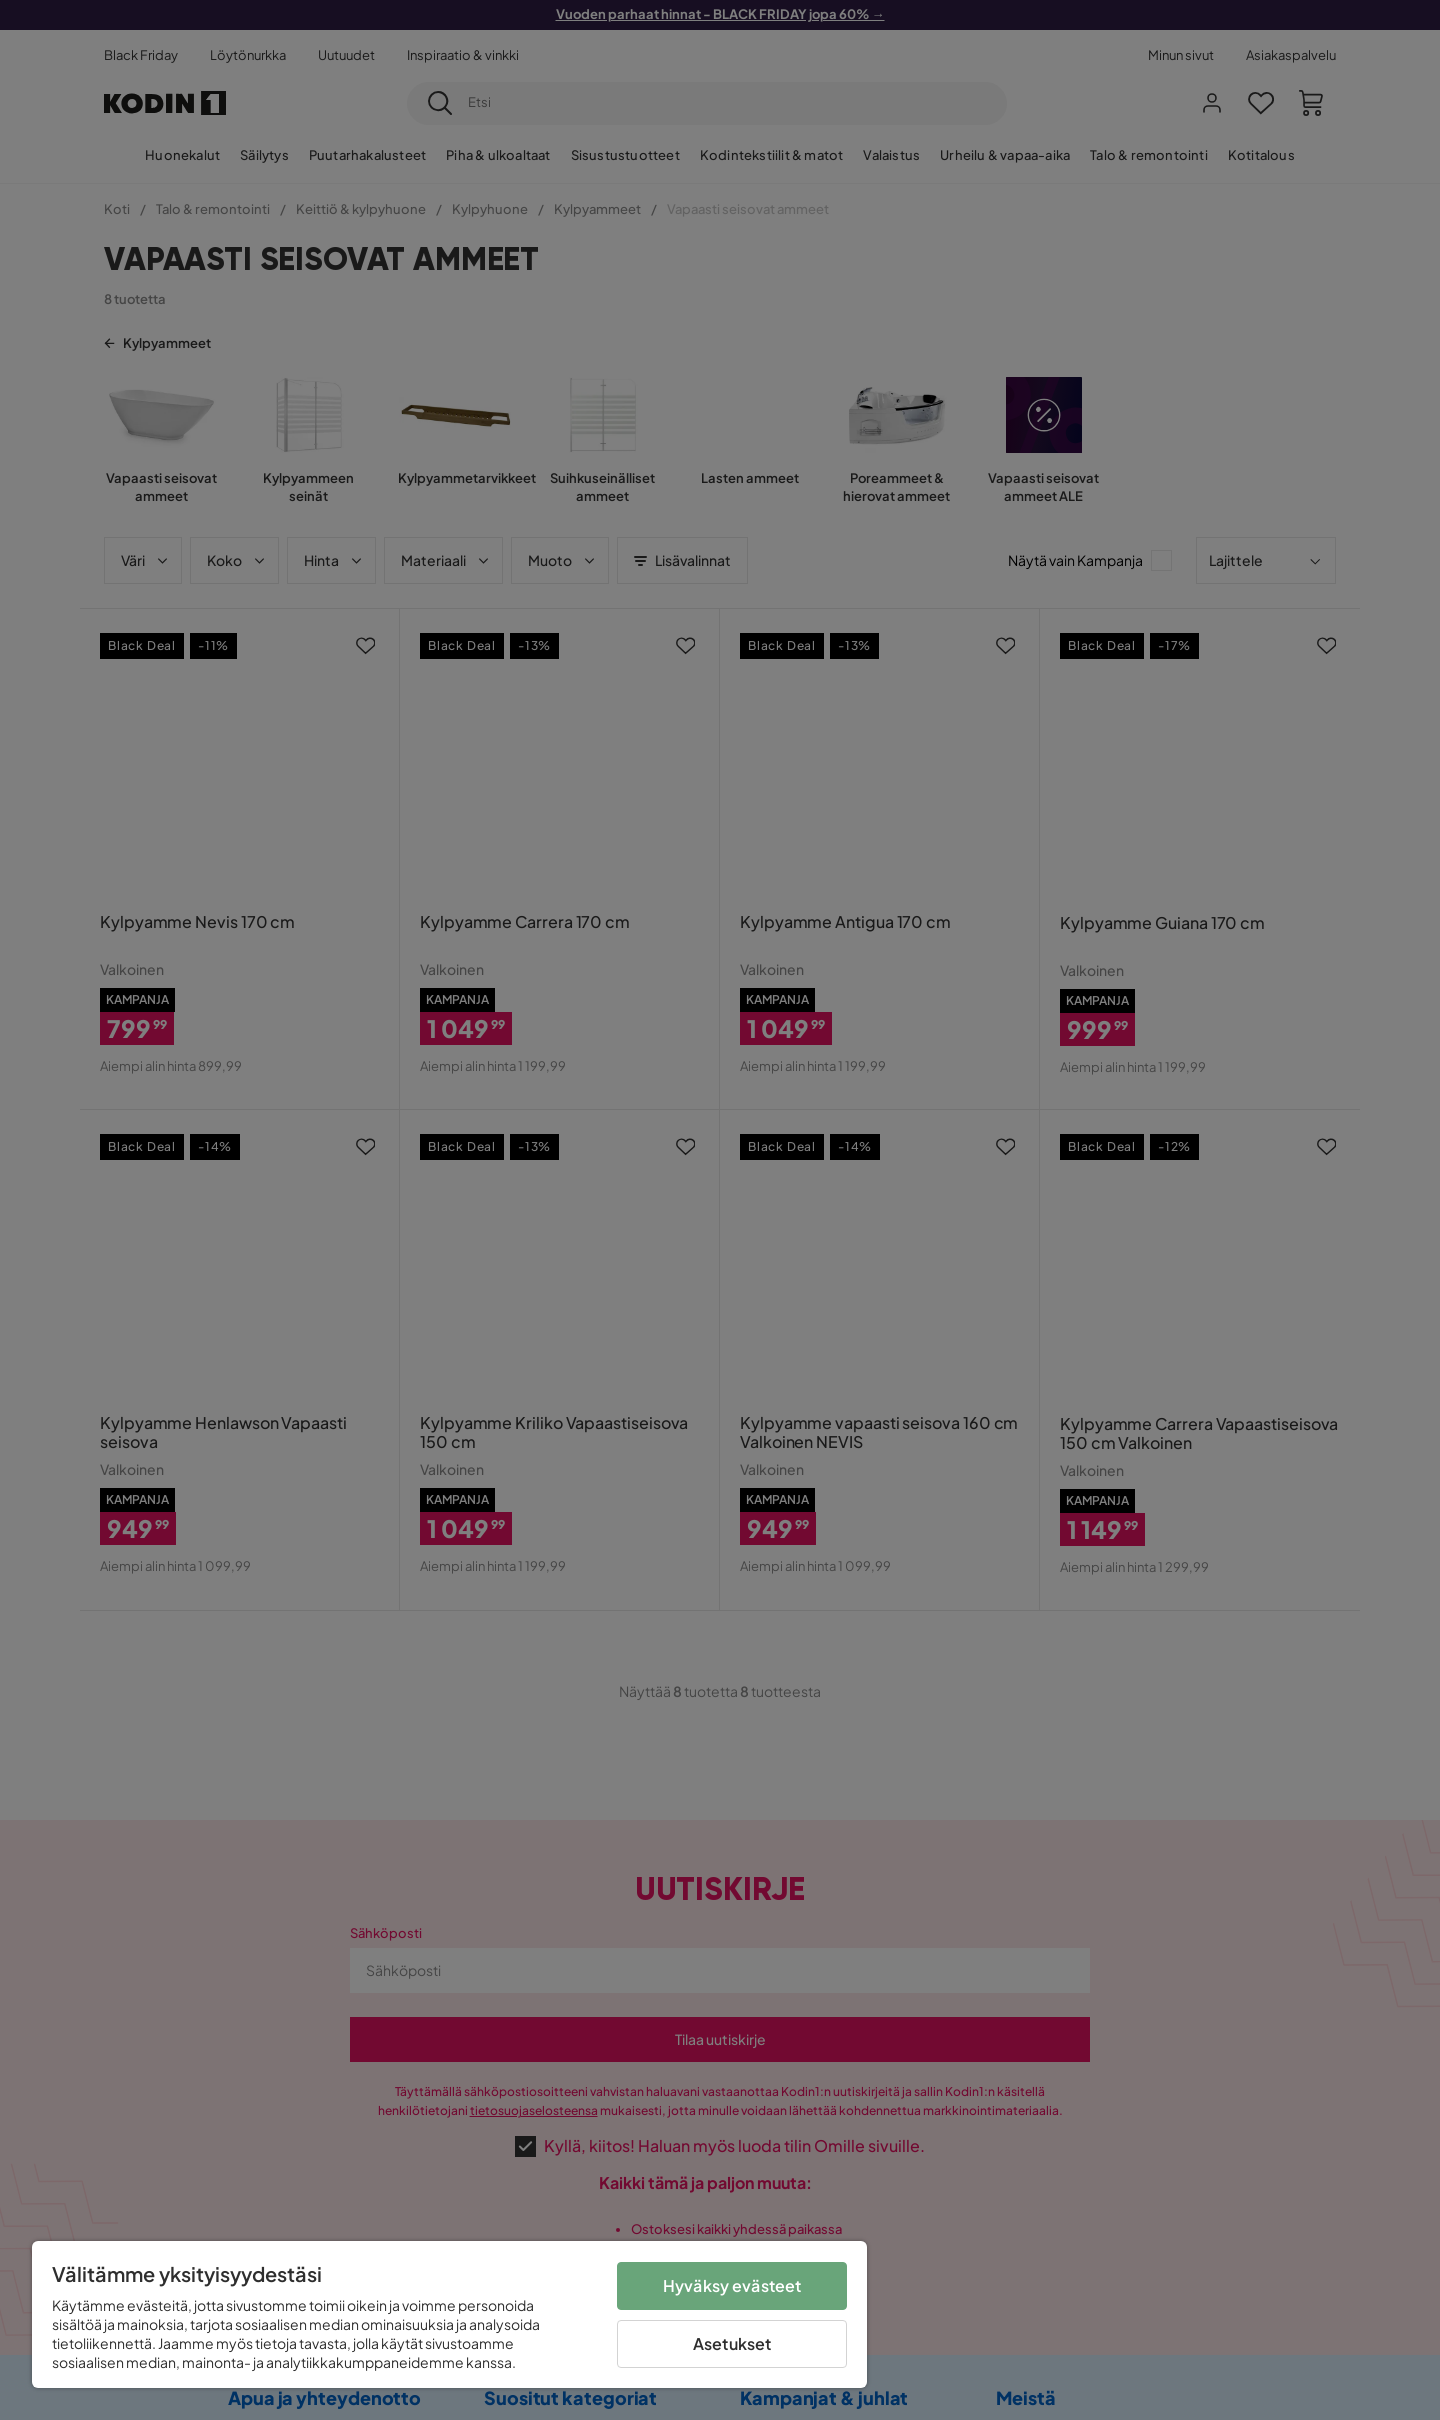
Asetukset (732, 2343)
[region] (449, 2314)
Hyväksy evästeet (732, 2285)
